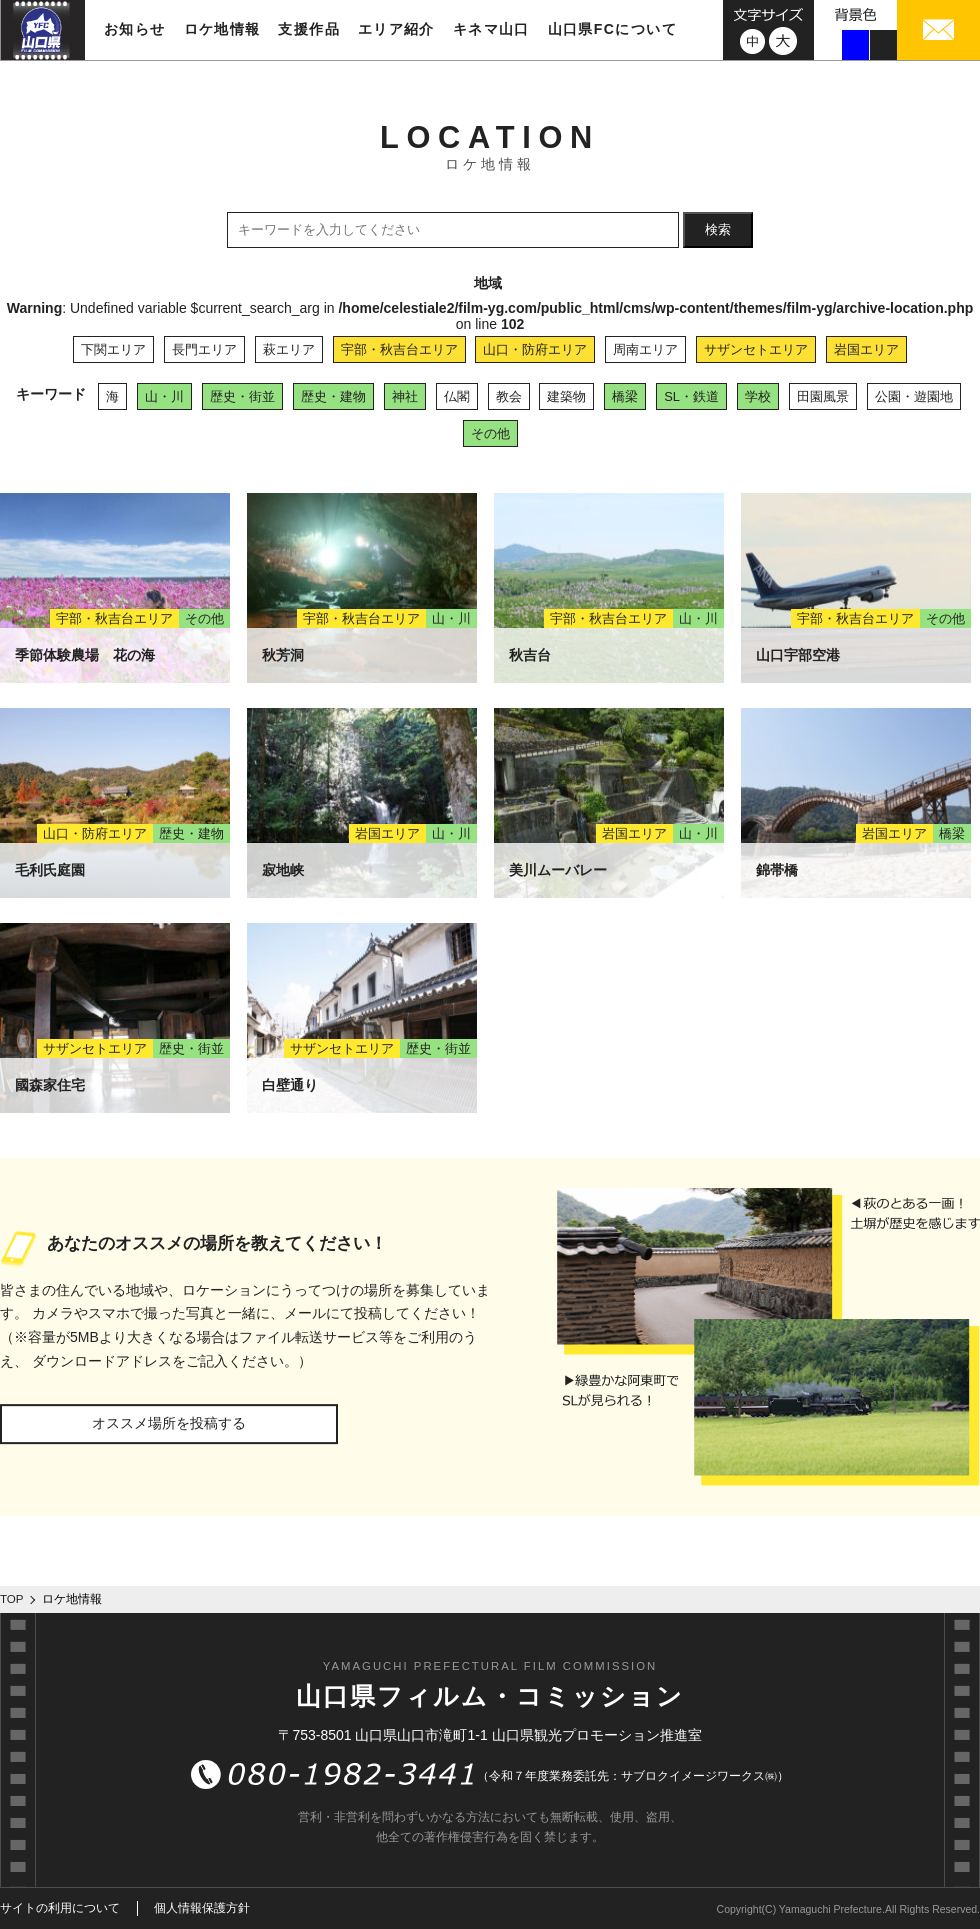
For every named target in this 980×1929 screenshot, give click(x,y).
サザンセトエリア (756, 349)
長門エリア (204, 349)
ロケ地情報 (222, 29)
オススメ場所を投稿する (169, 1423)
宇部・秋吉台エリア (399, 349)
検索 (718, 229)
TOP (12, 1599)
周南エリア (645, 349)
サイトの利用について (60, 1908)
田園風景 (823, 396)
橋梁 (625, 396)
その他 (490, 433)
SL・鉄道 (691, 396)
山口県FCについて (612, 29)
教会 (509, 396)
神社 (405, 396)
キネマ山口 (491, 29)
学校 (758, 396)
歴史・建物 (333, 396)
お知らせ (135, 29)
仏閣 (457, 396)
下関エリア (113, 349)
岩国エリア (866, 349)
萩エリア (289, 349)
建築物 (566, 396)
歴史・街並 (242, 396)
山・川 (164, 396)
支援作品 (309, 29)
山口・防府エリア (535, 349)
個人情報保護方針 (202, 1908)
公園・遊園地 (914, 396)
